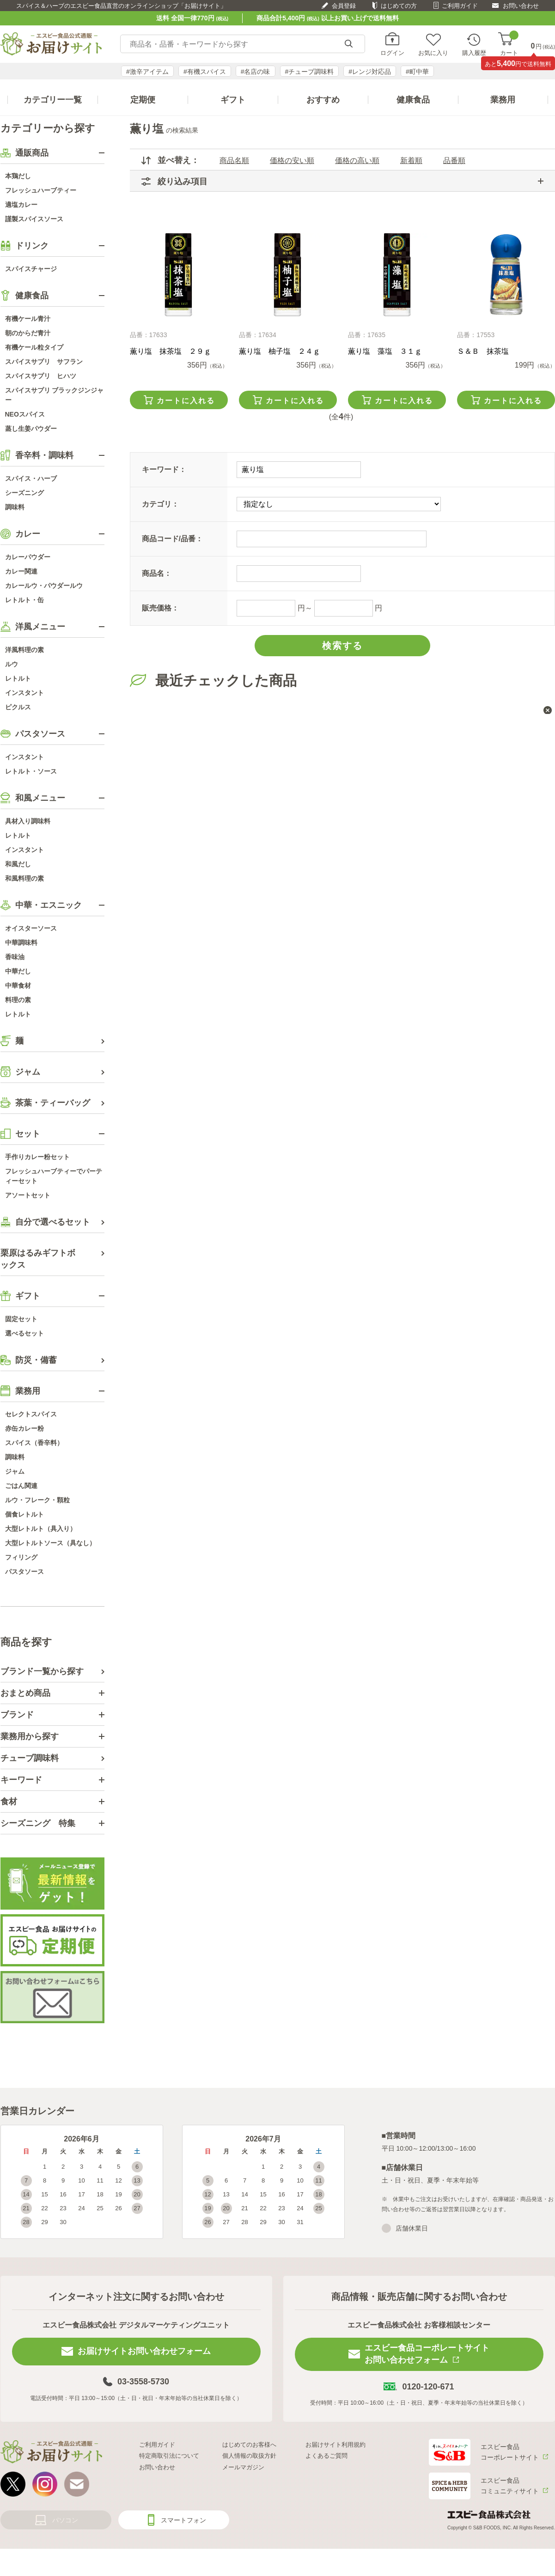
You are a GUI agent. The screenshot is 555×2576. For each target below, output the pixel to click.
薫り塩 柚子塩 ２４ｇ (279, 351)
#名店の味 (255, 71)
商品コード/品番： (172, 539)
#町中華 (417, 71)
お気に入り (433, 52)
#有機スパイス (204, 71)
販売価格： (160, 608)
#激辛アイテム (147, 71)
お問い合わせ (521, 5)
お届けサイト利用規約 (335, 2444)
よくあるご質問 (326, 2455)
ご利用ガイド (460, 5)
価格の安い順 (292, 160)
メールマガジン (243, 2467)
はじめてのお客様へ (249, 2444)
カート (509, 44)
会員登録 (344, 5)
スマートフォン (183, 2520)
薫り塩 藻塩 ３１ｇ (385, 351)
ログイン (392, 52)
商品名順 (234, 160)
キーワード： (164, 469)
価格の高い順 (357, 160)
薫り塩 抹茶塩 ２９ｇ (170, 351)
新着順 (411, 160)
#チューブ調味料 (309, 71)
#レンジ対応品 (369, 71)
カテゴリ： (160, 504)
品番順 (454, 160)
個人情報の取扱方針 (249, 2455)
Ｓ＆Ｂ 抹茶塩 (483, 351)
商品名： (156, 573)
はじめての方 (399, 5)
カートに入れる (186, 401)
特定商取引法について (169, 2455)
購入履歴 (474, 52)
